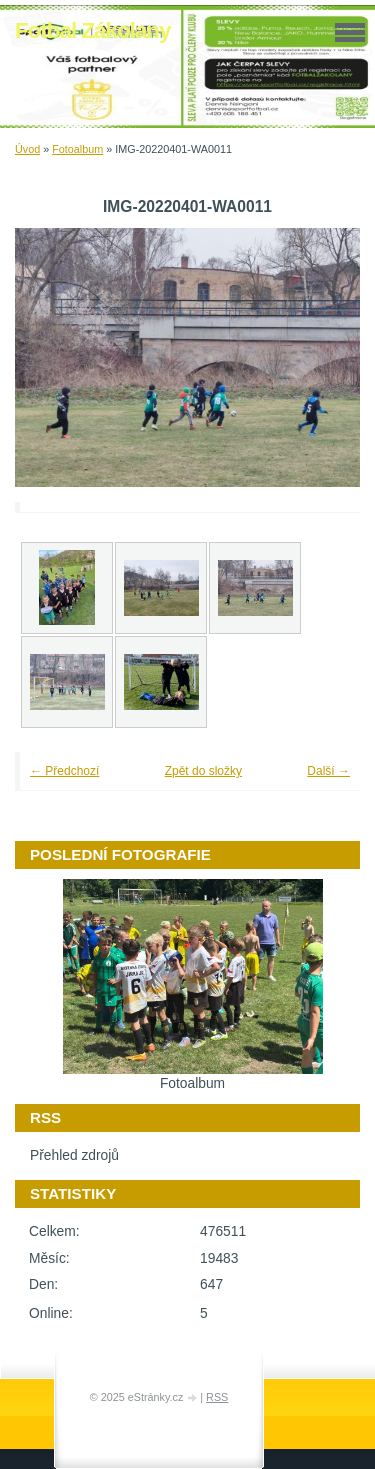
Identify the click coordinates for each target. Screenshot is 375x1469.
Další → (328, 771)
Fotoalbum (77, 149)
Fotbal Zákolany (92, 30)
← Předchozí (64, 771)
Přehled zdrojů (74, 1155)
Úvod (27, 149)
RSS (217, 1397)
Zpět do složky (203, 771)
